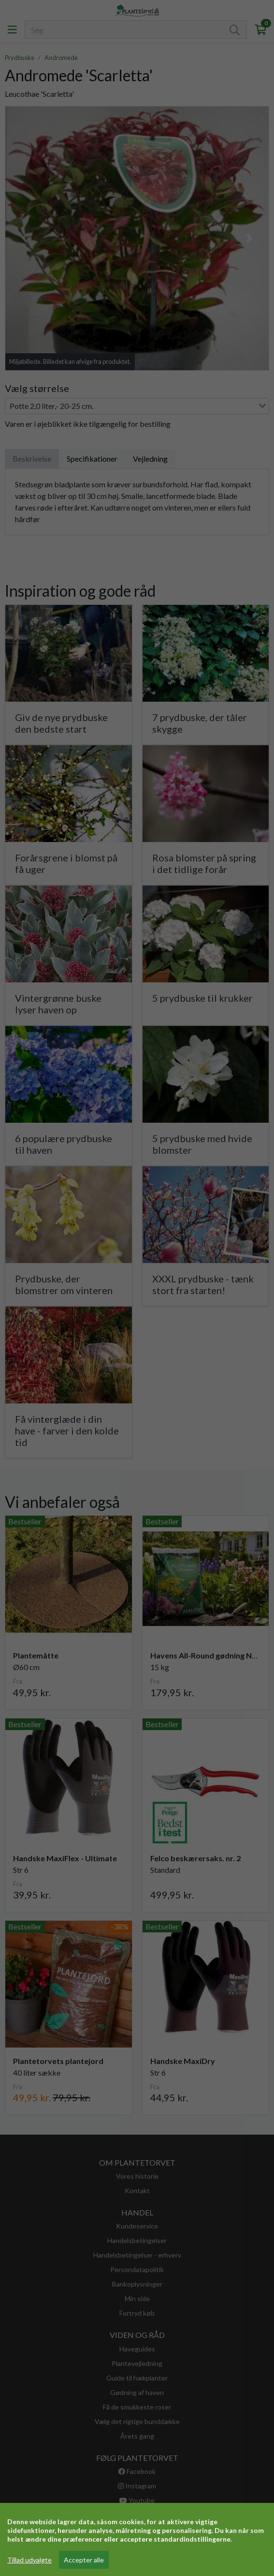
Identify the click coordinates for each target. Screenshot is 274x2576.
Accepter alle (84, 2560)
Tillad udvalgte (29, 2560)
